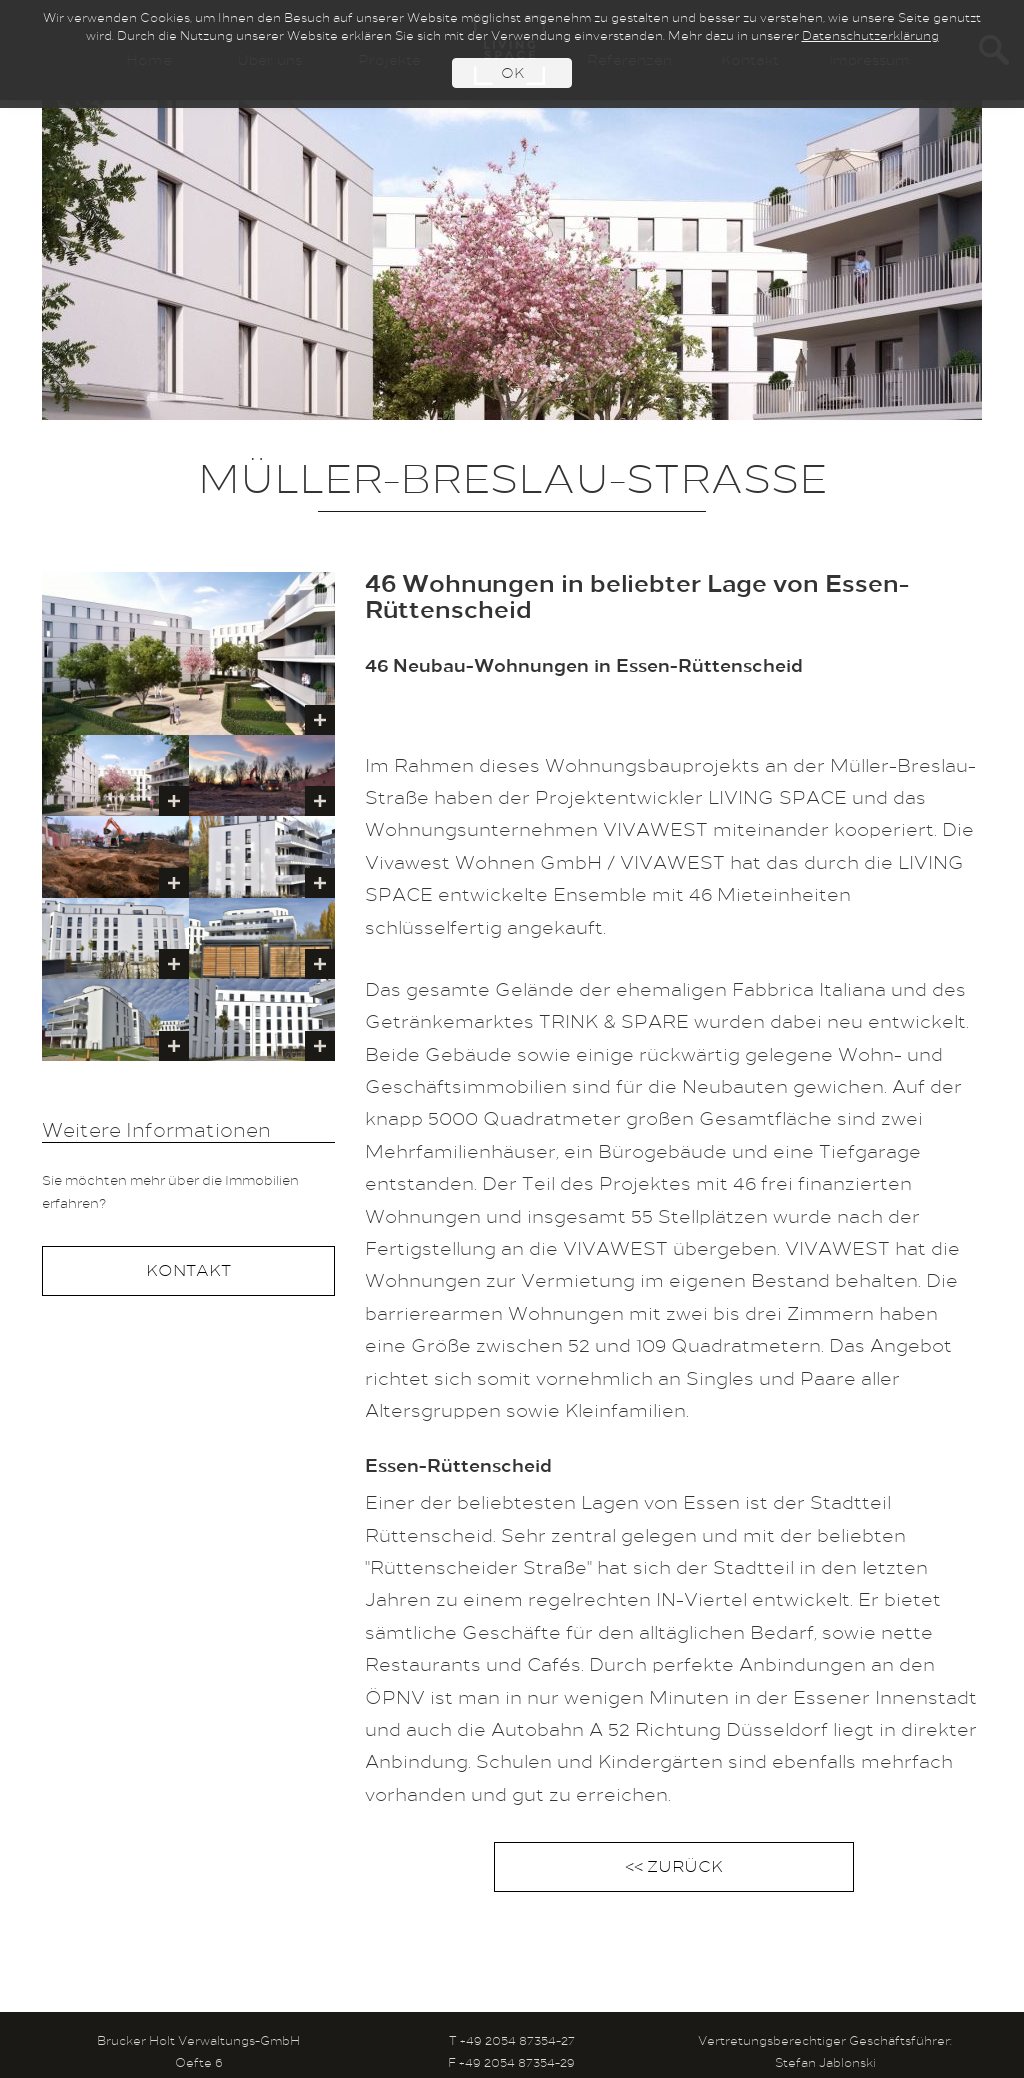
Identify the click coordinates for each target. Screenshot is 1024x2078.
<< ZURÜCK (674, 1868)
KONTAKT (188, 1272)
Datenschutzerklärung (870, 37)
